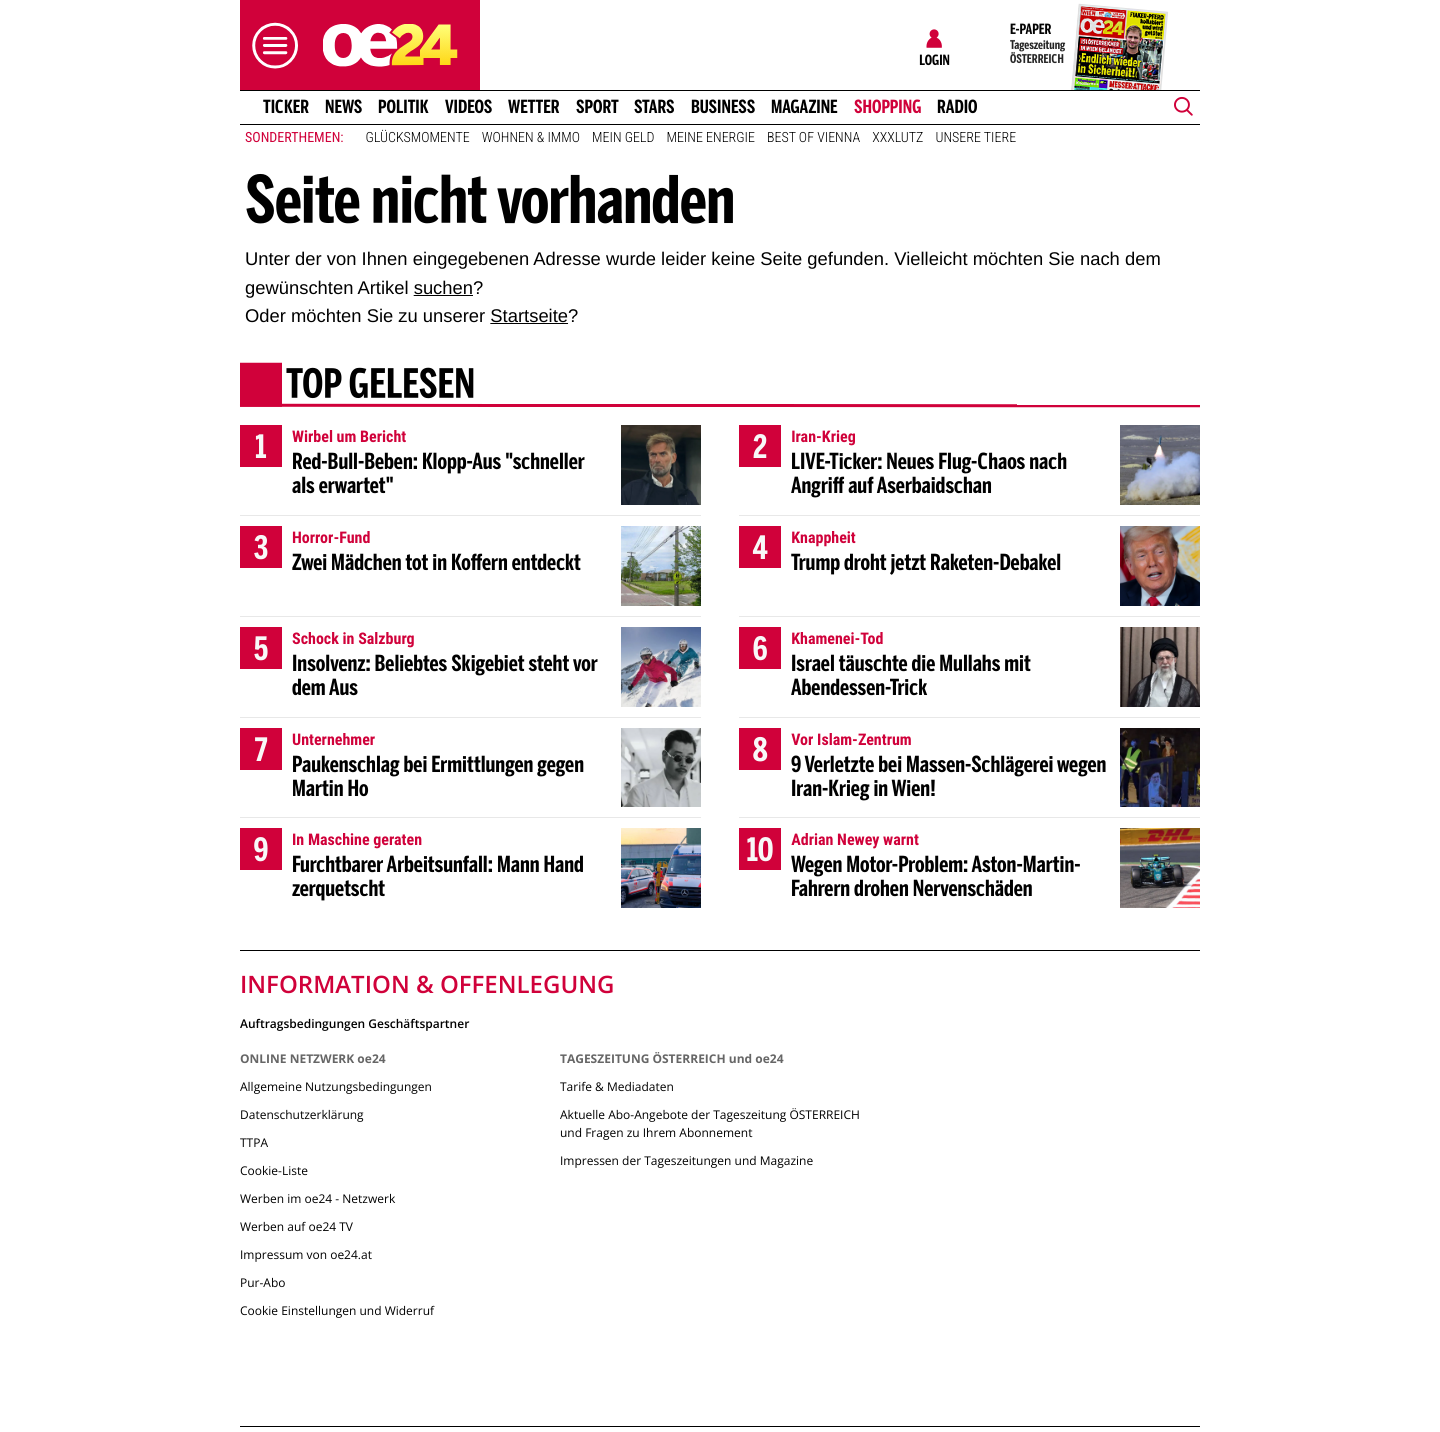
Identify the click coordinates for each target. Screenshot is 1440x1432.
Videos (468, 107)
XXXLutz (897, 138)
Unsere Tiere (975, 138)
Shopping (887, 107)
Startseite (529, 315)
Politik (403, 107)
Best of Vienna (813, 138)
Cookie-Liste (274, 1170)
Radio (957, 107)
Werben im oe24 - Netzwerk (317, 1198)
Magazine (804, 107)
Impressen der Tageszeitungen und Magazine (686, 1160)
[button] (270, 45)
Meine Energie (710, 138)
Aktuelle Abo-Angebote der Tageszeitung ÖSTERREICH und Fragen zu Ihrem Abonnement (710, 1123)
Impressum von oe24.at (306, 1254)
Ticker (286, 107)
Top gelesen (380, 387)
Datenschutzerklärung (302, 1114)
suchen (443, 287)
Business (723, 107)
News (343, 107)
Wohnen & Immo (531, 138)
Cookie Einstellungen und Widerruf (337, 1310)
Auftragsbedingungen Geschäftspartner (354, 1022)
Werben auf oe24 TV (296, 1226)
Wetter (534, 107)
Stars (654, 107)
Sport (597, 107)
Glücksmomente (418, 138)
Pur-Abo (263, 1282)
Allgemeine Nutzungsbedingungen (336, 1086)
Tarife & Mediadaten (617, 1086)
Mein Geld (623, 138)
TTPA (254, 1142)
